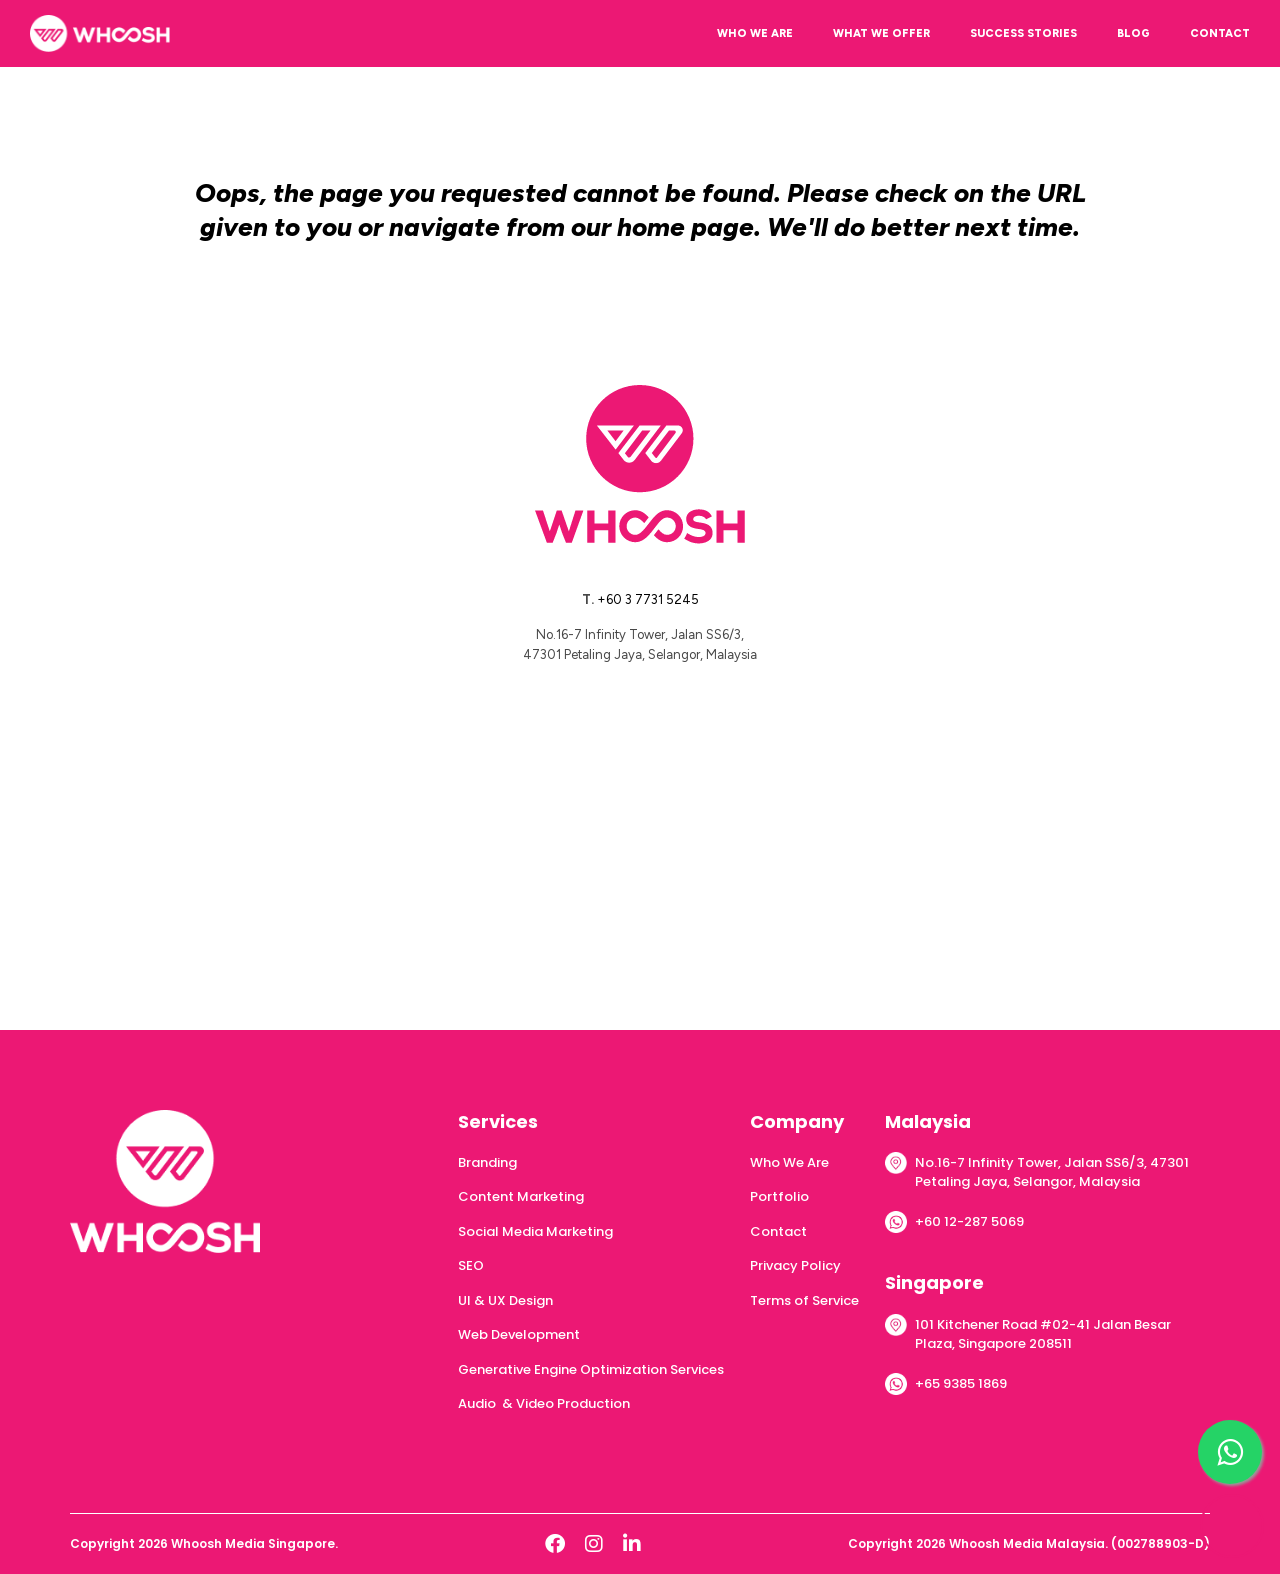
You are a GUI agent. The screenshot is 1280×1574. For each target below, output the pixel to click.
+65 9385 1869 (961, 1383)
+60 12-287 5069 (969, 1221)
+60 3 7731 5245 (648, 599)
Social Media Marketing (535, 1231)
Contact (778, 1231)
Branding (487, 1162)
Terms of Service (804, 1300)
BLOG (1133, 33)
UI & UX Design (505, 1300)
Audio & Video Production (544, 1403)
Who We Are (789, 1162)
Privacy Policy (795, 1265)
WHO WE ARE (755, 33)
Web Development (519, 1334)
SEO (471, 1265)
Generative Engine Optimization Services (591, 1369)
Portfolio (779, 1196)
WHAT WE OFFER (881, 33)
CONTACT (1220, 33)
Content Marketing (521, 1196)
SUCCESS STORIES (1023, 33)
